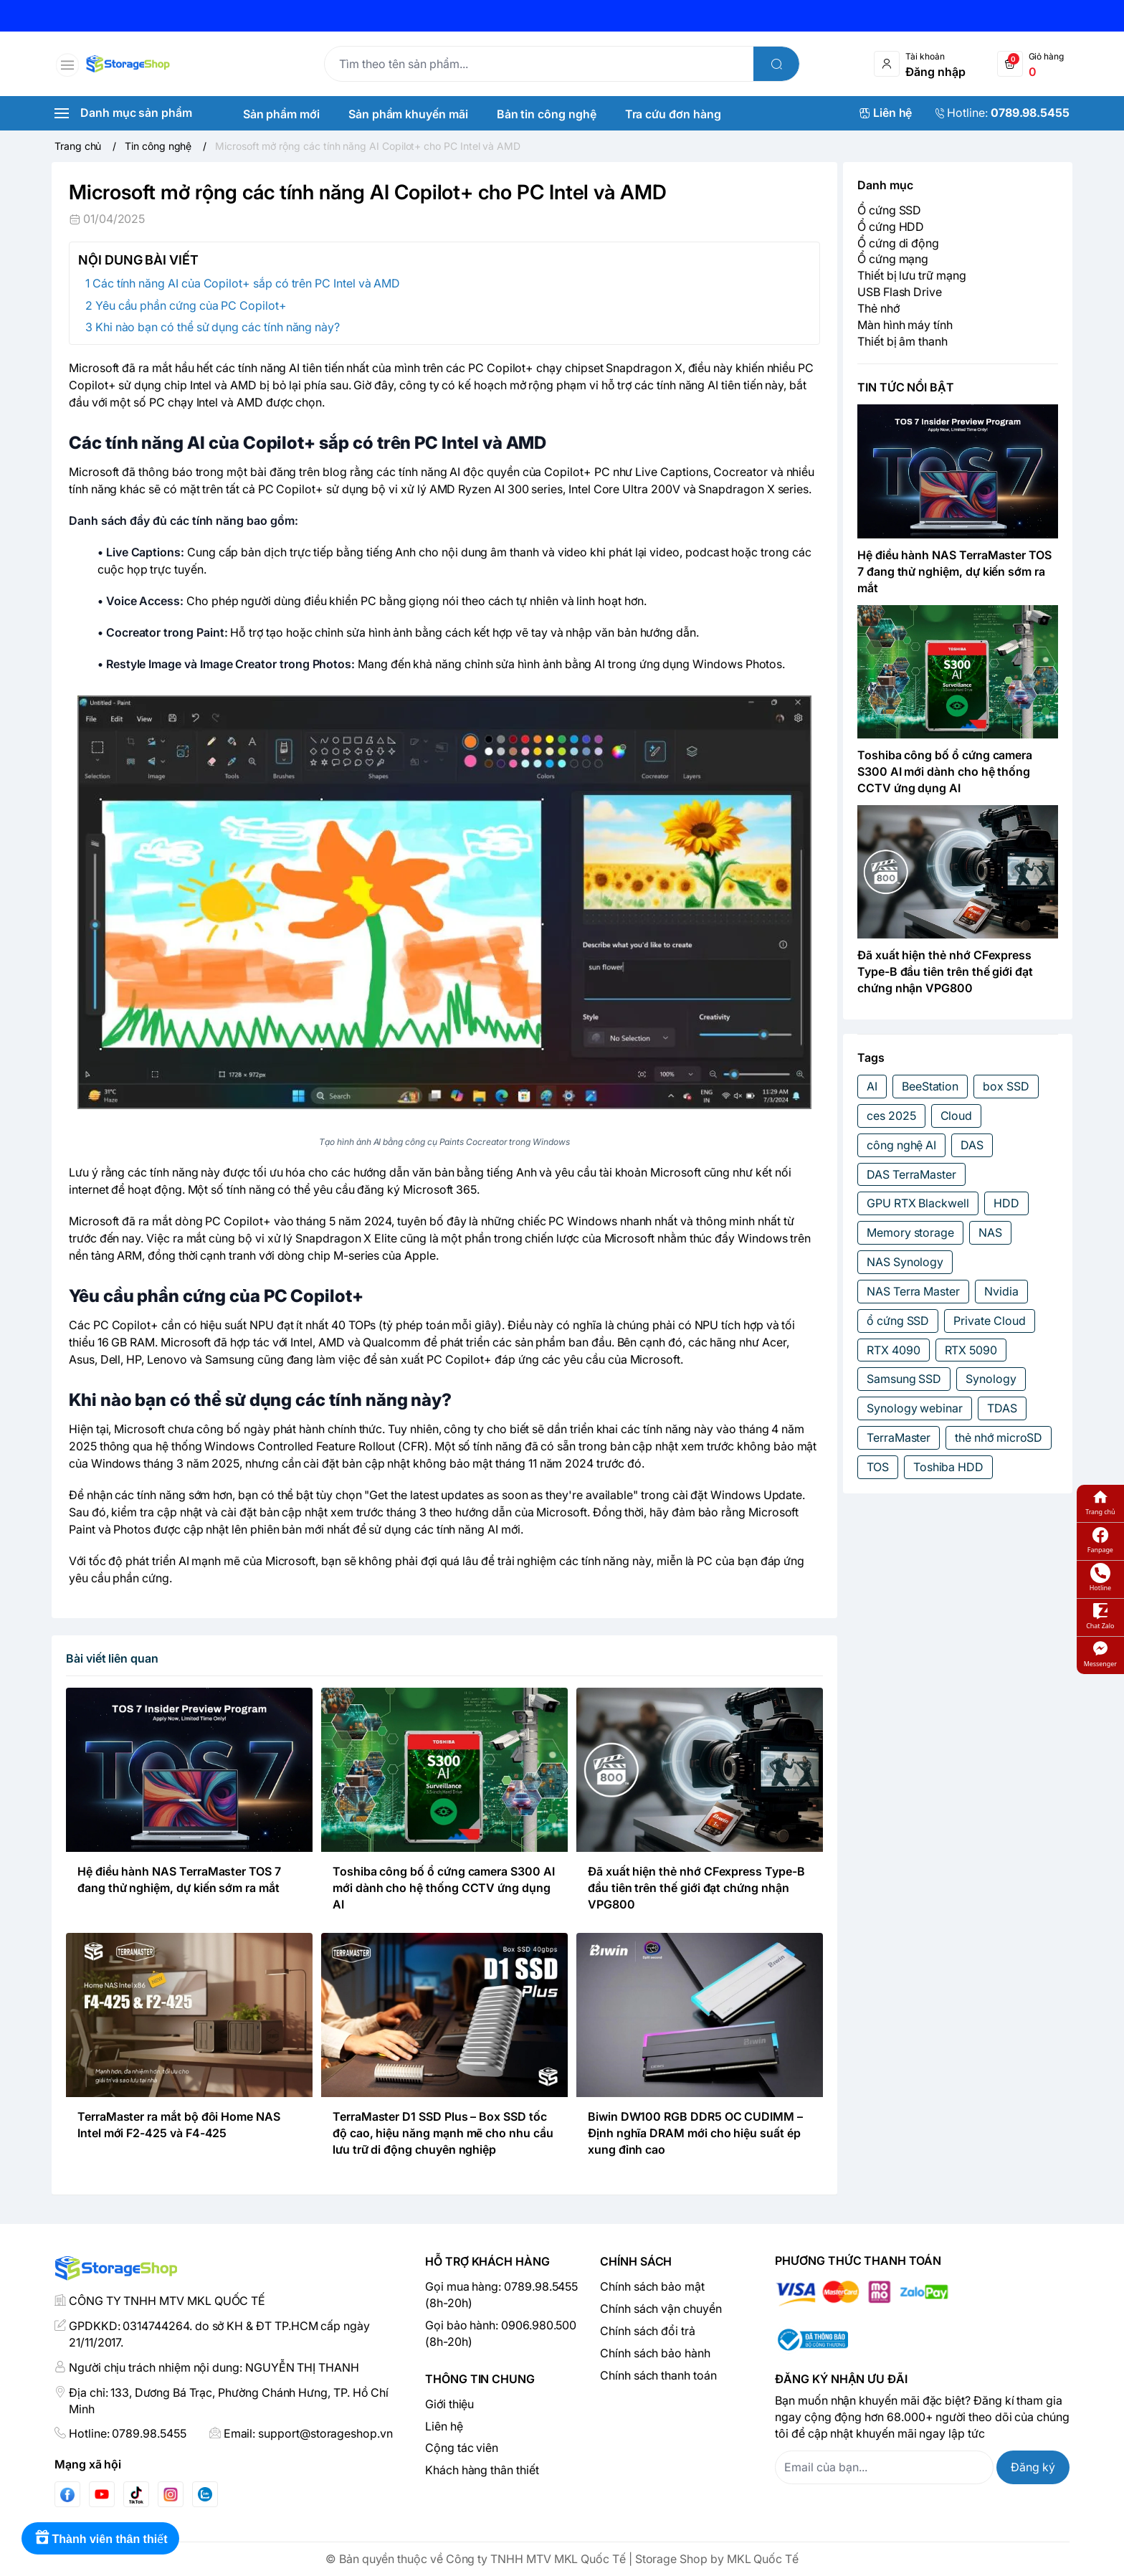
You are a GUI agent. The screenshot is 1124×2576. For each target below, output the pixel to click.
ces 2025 (891, 1115)
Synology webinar (915, 1408)
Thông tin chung (480, 2379)
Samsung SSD (904, 1379)
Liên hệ (444, 2426)
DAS (972, 1145)
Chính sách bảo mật (652, 2286)
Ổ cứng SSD (889, 210)
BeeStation (930, 1086)
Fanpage (1100, 1539)
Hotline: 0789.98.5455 (127, 2433)
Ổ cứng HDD (890, 226)
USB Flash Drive (899, 292)
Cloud (956, 1115)
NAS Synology (905, 1262)
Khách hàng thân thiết (482, 2470)
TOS (878, 1467)
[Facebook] (67, 2494)
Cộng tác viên (461, 2447)
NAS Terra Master (913, 1291)
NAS (990, 1232)
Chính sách (636, 2261)
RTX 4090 (893, 1350)
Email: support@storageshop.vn (308, 2433)
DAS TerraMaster (911, 1174)
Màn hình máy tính (905, 325)
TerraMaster (898, 1437)
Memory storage (910, 1232)
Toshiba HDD (948, 1467)
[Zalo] (205, 2494)
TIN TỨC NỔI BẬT (905, 387)
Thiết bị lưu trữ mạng (911, 275)
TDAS (1002, 1408)
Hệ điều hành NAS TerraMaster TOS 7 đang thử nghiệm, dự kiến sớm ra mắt (954, 571)
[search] (776, 64)
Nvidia (1001, 1291)
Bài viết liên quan (112, 1658)
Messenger (1100, 1653)
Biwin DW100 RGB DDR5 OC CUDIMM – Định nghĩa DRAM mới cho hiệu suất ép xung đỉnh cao (695, 2133)
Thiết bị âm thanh (902, 341)
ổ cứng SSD (898, 1320)
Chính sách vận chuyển (661, 2308)
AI (872, 1086)
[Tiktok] (136, 2495)
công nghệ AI (901, 1145)
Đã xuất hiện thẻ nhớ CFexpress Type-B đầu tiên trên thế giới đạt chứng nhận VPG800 (696, 1887)
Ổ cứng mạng (892, 259)
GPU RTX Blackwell (918, 1203)
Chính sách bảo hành (655, 2353)
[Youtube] (102, 2494)
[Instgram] (170, 2494)
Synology (991, 1379)
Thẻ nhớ (878, 308)
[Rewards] (100, 2538)
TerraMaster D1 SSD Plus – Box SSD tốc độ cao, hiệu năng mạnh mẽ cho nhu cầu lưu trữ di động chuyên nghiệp (443, 2133)
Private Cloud (989, 1320)
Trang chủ (1100, 1501)
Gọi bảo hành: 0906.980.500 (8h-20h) (500, 2333)
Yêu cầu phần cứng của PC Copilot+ (191, 305)
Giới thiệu (449, 2404)
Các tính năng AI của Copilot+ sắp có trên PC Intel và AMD (246, 283)
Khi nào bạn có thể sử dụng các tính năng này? (217, 327)
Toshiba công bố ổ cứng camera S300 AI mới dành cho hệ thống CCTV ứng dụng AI (444, 1887)
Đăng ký (1033, 2467)
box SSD (1006, 1086)
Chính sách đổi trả (647, 2331)
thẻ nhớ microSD (998, 1437)
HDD (1006, 1203)
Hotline (1100, 1577)
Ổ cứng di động (898, 243)
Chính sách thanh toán (658, 2375)
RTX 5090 (971, 1350)
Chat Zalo (1100, 1615)
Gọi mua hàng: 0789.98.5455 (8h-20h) (501, 2294)
